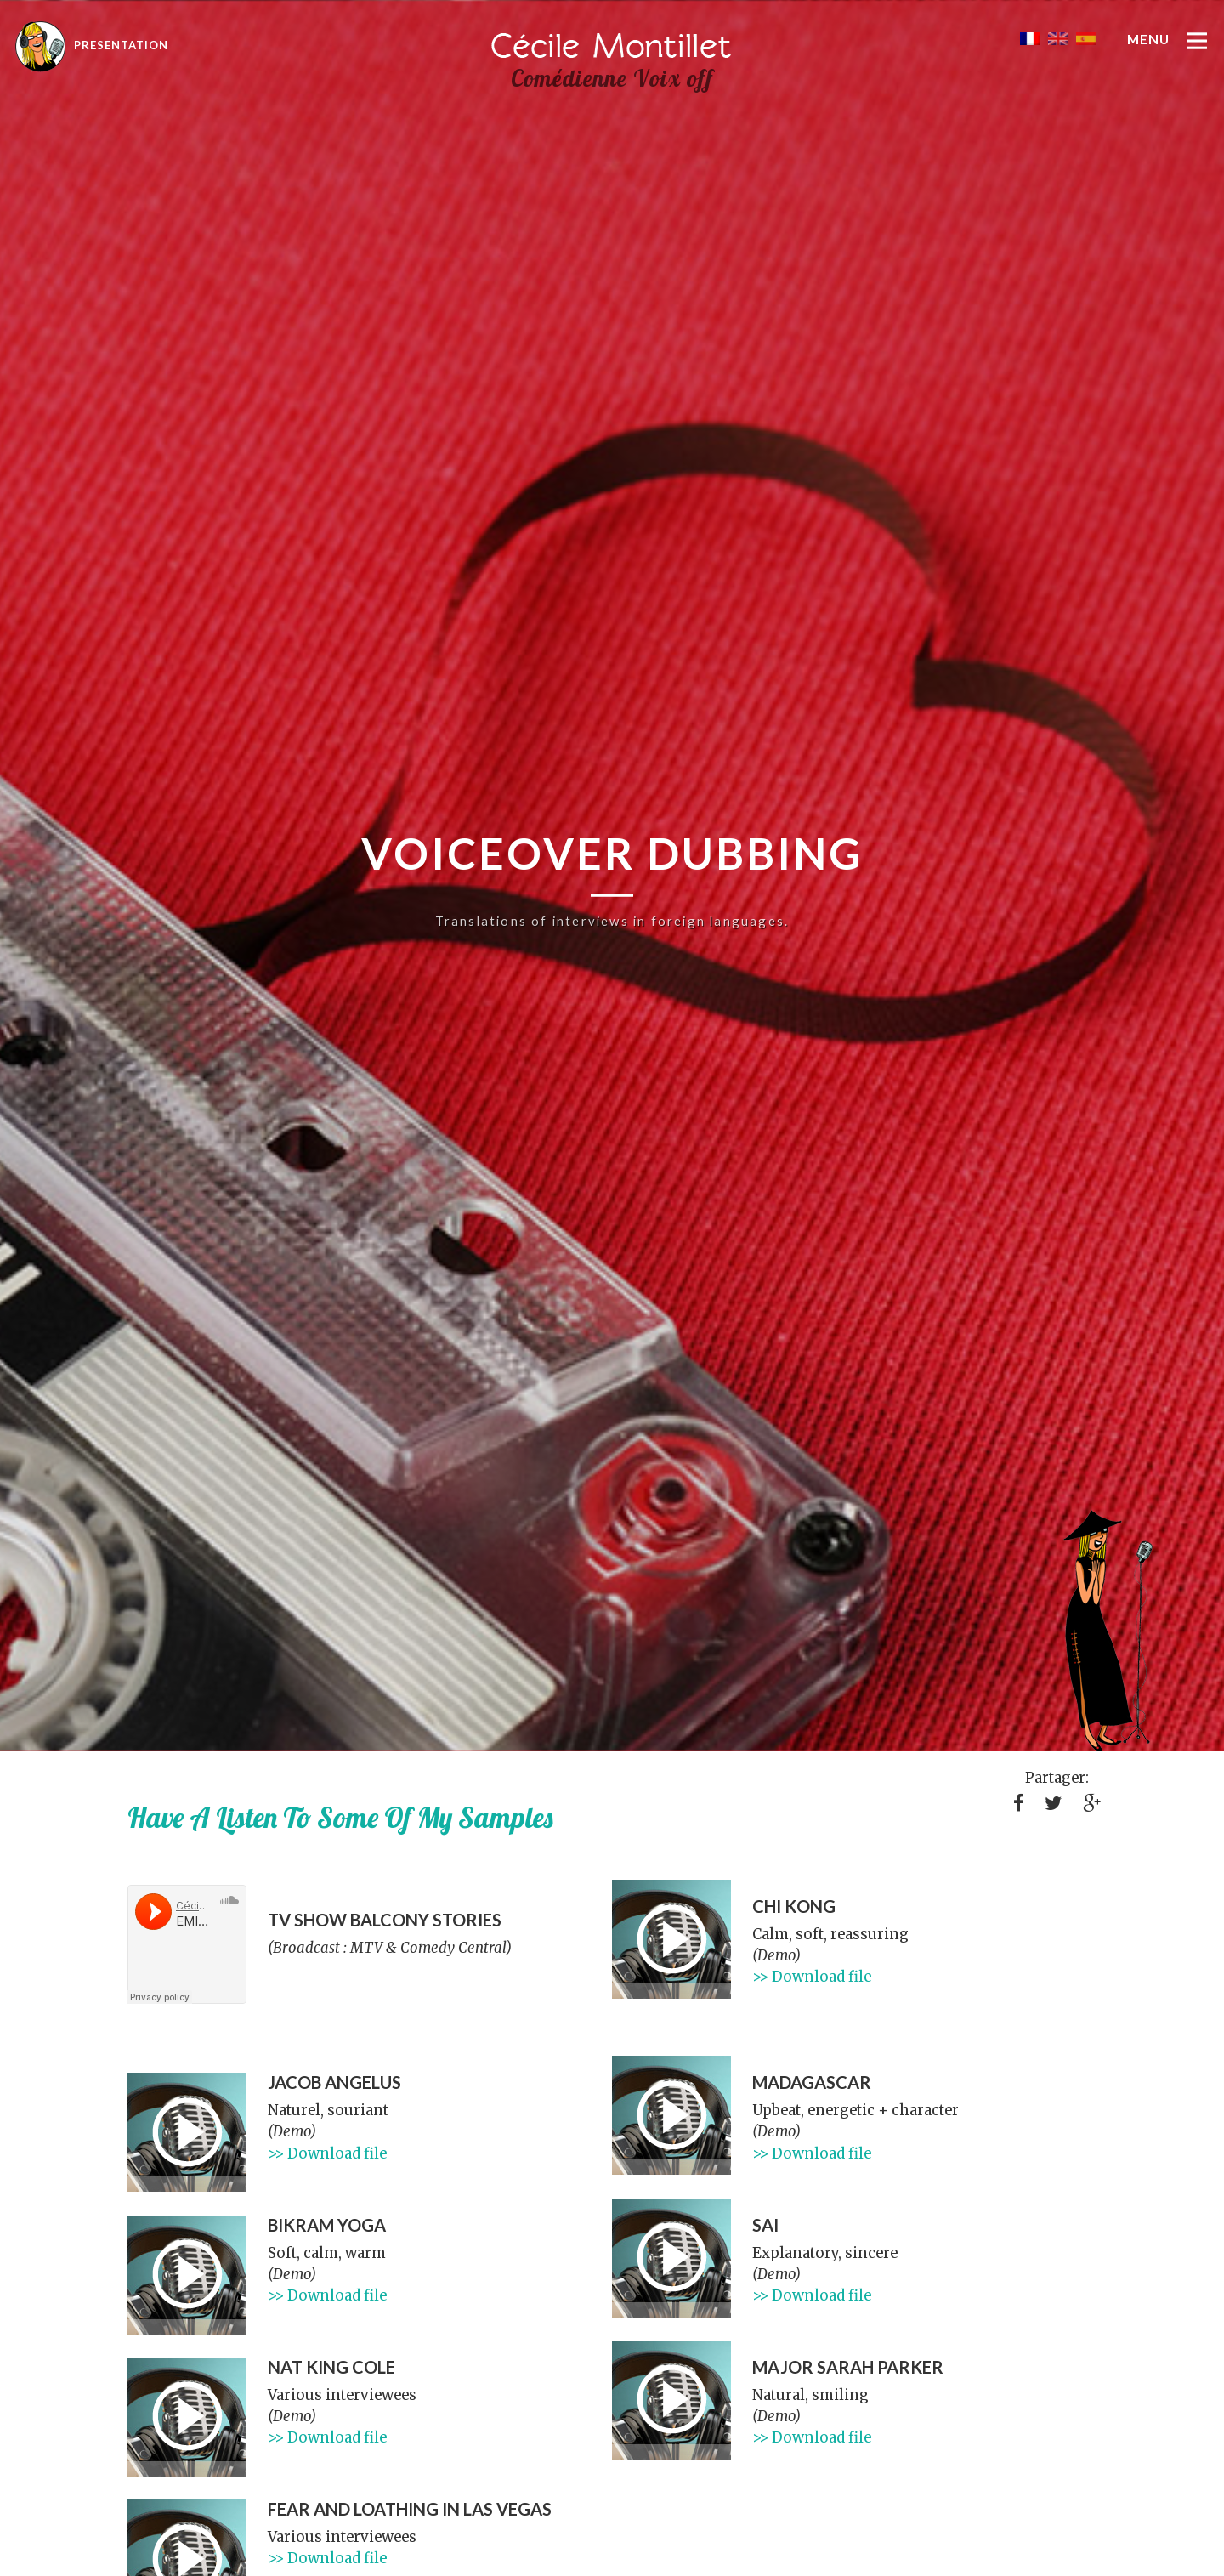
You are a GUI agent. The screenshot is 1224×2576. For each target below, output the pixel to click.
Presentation (91, 45)
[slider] (671, 1991)
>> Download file (811, 1977)
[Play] (671, 1939)
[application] (671, 1939)
